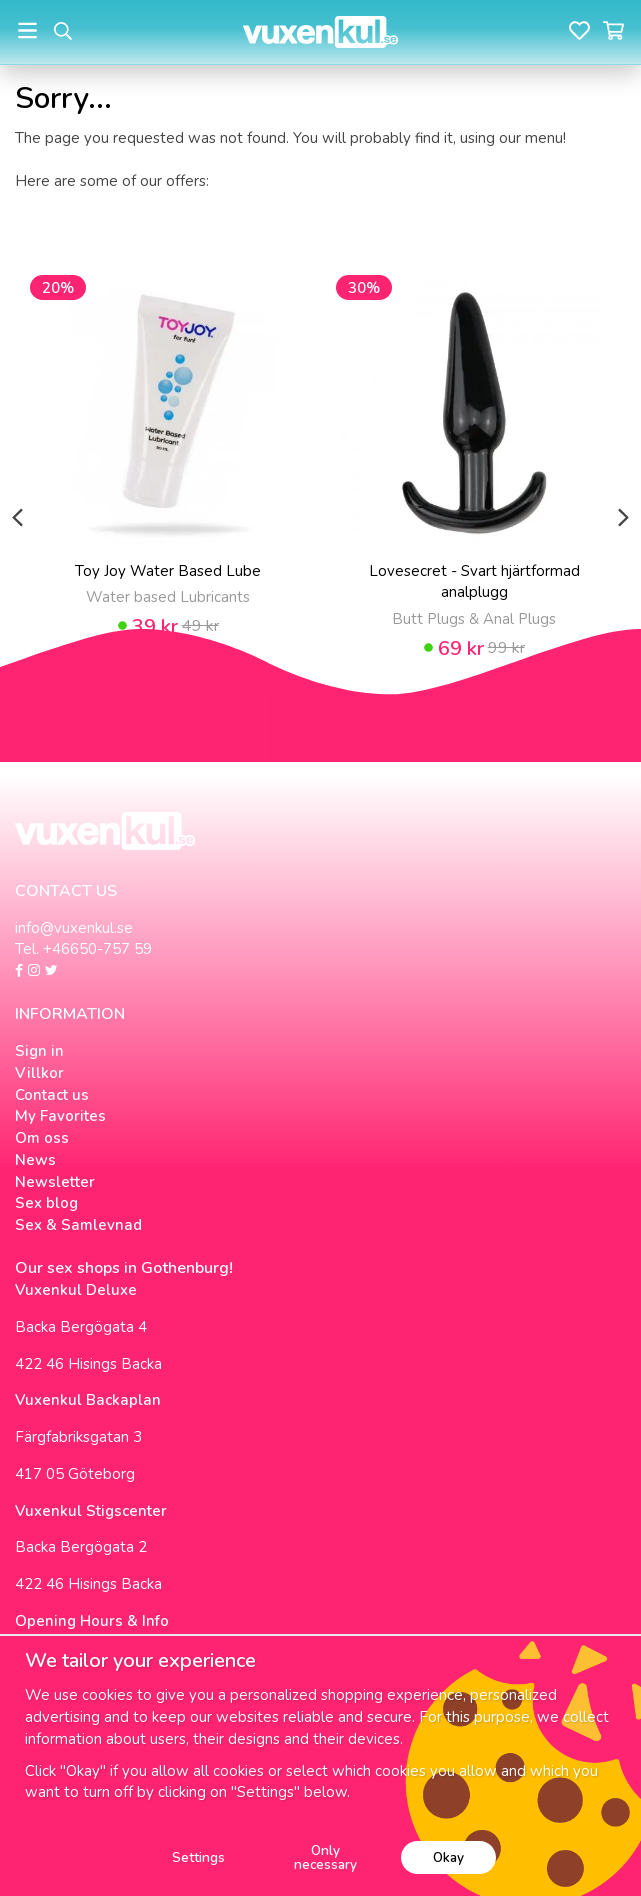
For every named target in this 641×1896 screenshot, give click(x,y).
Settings (198, 1857)
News (35, 1160)
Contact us (52, 1095)
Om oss (42, 1138)
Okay (448, 1857)
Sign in (39, 1051)
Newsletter (55, 1182)
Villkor (39, 1073)
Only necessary (325, 1857)
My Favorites (60, 1116)
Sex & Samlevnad (78, 1225)
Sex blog (46, 1203)
